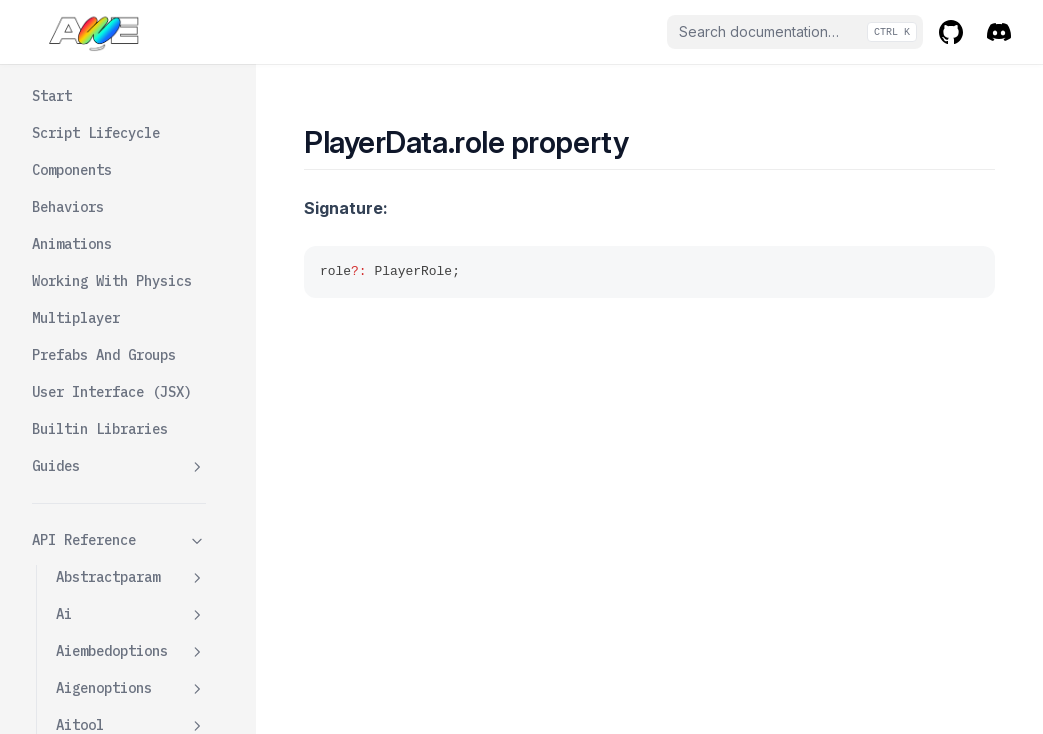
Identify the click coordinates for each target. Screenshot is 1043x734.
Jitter (104, 173)
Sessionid (116, 469)
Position (112, 358)
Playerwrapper (131, 654)
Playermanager (131, 580)
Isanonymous (124, 136)
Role (96, 395)
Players (84, 617)
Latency (108, 210)
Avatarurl (116, 99)
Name (96, 284)
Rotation (112, 432)
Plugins (108, 321)
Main (96, 247)
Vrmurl (104, 543)
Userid (104, 506)
